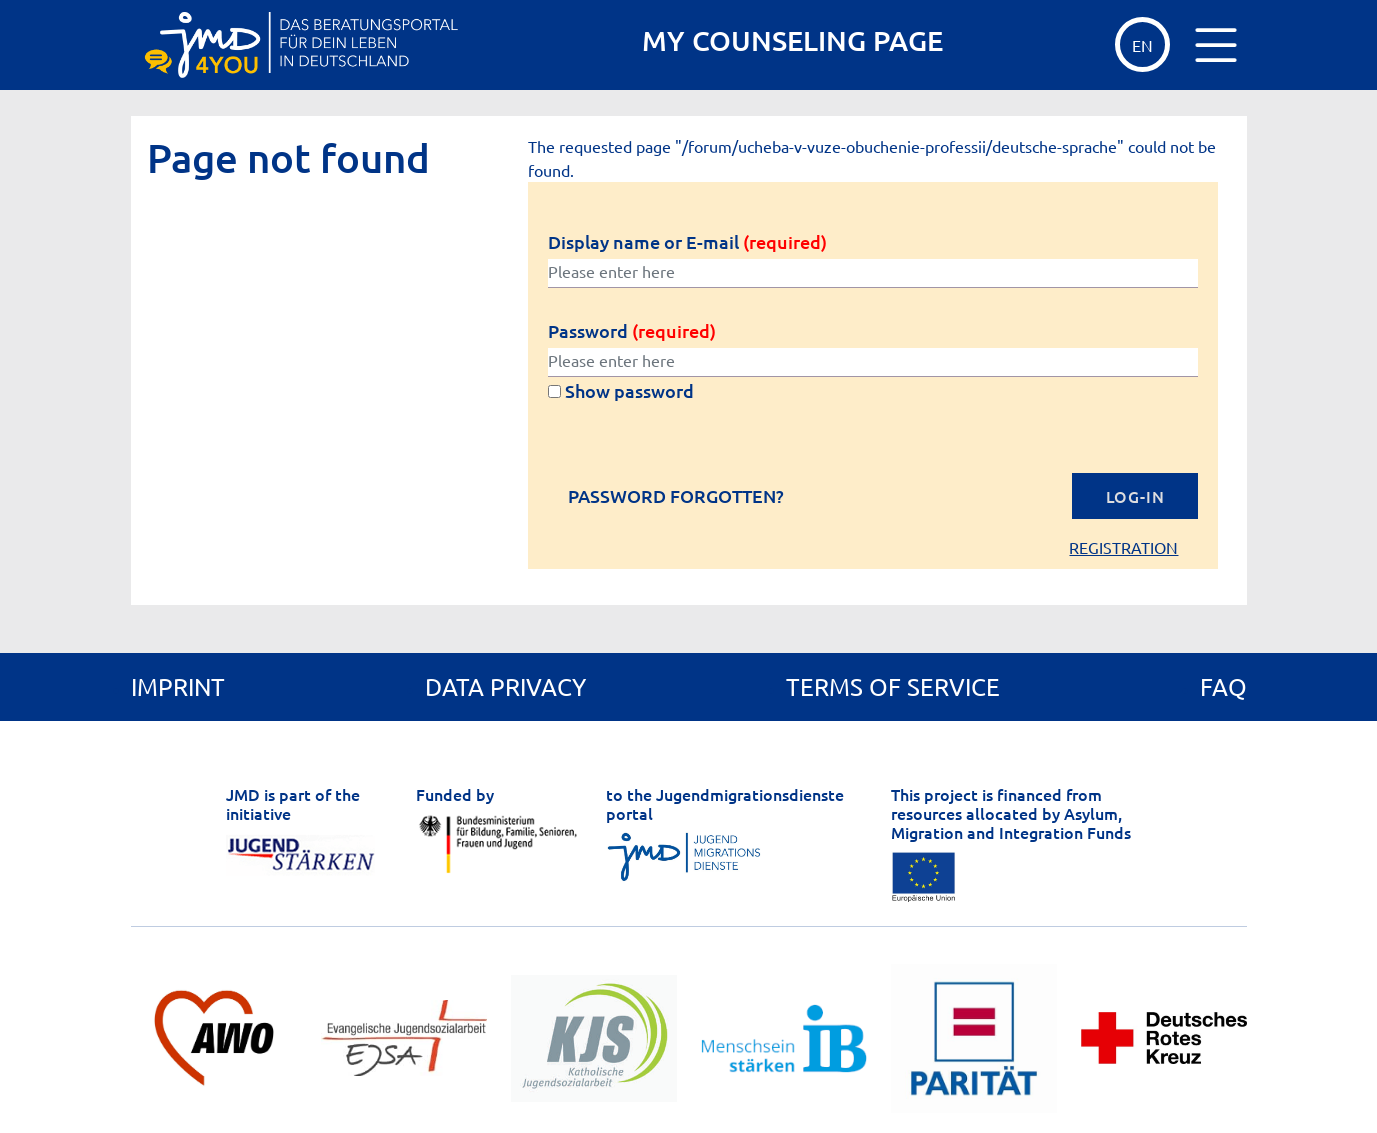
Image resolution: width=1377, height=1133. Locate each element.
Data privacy (505, 686)
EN (1142, 45)
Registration (1123, 547)
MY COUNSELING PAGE (792, 40)
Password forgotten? (676, 496)
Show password (621, 390)
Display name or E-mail (687, 241)
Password (632, 330)
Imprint (178, 686)
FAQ (1223, 686)
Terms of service (893, 686)
